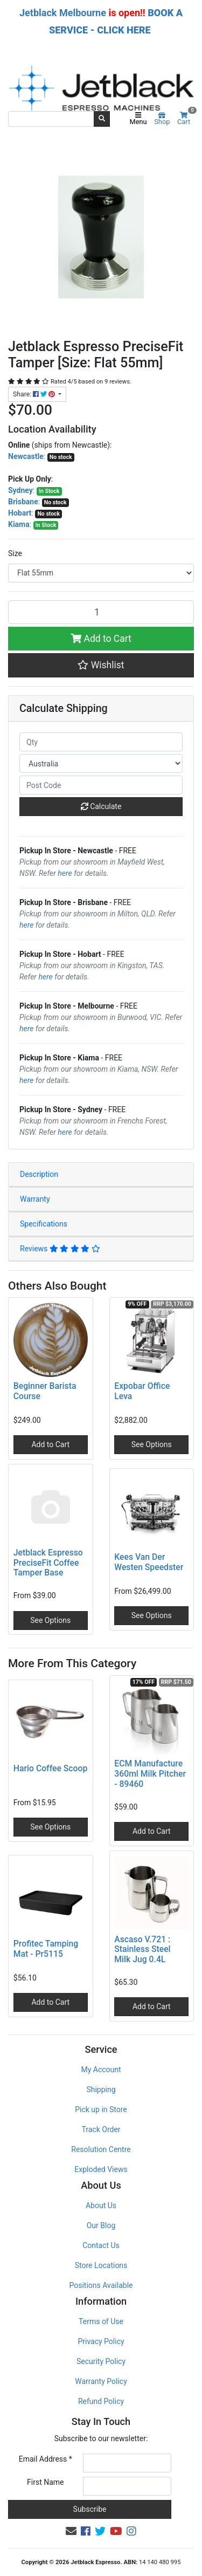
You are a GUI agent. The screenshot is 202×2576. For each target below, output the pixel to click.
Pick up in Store (101, 2109)
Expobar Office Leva (142, 1391)
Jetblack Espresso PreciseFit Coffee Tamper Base (48, 1562)
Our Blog (101, 2225)
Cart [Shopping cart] (185, 119)
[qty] (101, 741)
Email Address (45, 2459)
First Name (45, 2482)
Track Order (100, 2129)
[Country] (101, 763)
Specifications (43, 1224)
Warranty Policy (101, 2381)
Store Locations (101, 2265)
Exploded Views (100, 2169)
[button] (101, 665)
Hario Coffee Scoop (50, 1768)
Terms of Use (101, 2321)
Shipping (100, 2089)
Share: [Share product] (35, 394)
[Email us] (71, 2531)
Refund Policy (101, 2401)
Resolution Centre (100, 2149)
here (65, 873)
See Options (151, 1444)
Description (39, 1174)
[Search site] (102, 118)
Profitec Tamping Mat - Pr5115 (45, 1948)
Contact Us (101, 2245)
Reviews (60, 1248)
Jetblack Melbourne (62, 12)
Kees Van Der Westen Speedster (148, 1562)
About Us (101, 2205)
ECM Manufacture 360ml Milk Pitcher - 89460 (150, 1773)
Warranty (35, 1199)
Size (15, 553)
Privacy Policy (101, 2341)
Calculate (101, 806)
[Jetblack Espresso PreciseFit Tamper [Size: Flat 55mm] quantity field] (101, 612)
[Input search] (51, 118)
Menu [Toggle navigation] (138, 119)
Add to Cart (101, 638)
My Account (101, 2069)
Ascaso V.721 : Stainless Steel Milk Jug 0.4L (142, 1949)
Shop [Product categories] (162, 119)
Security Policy (101, 2361)
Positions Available (101, 2285)
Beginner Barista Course (44, 1391)
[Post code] (101, 785)
